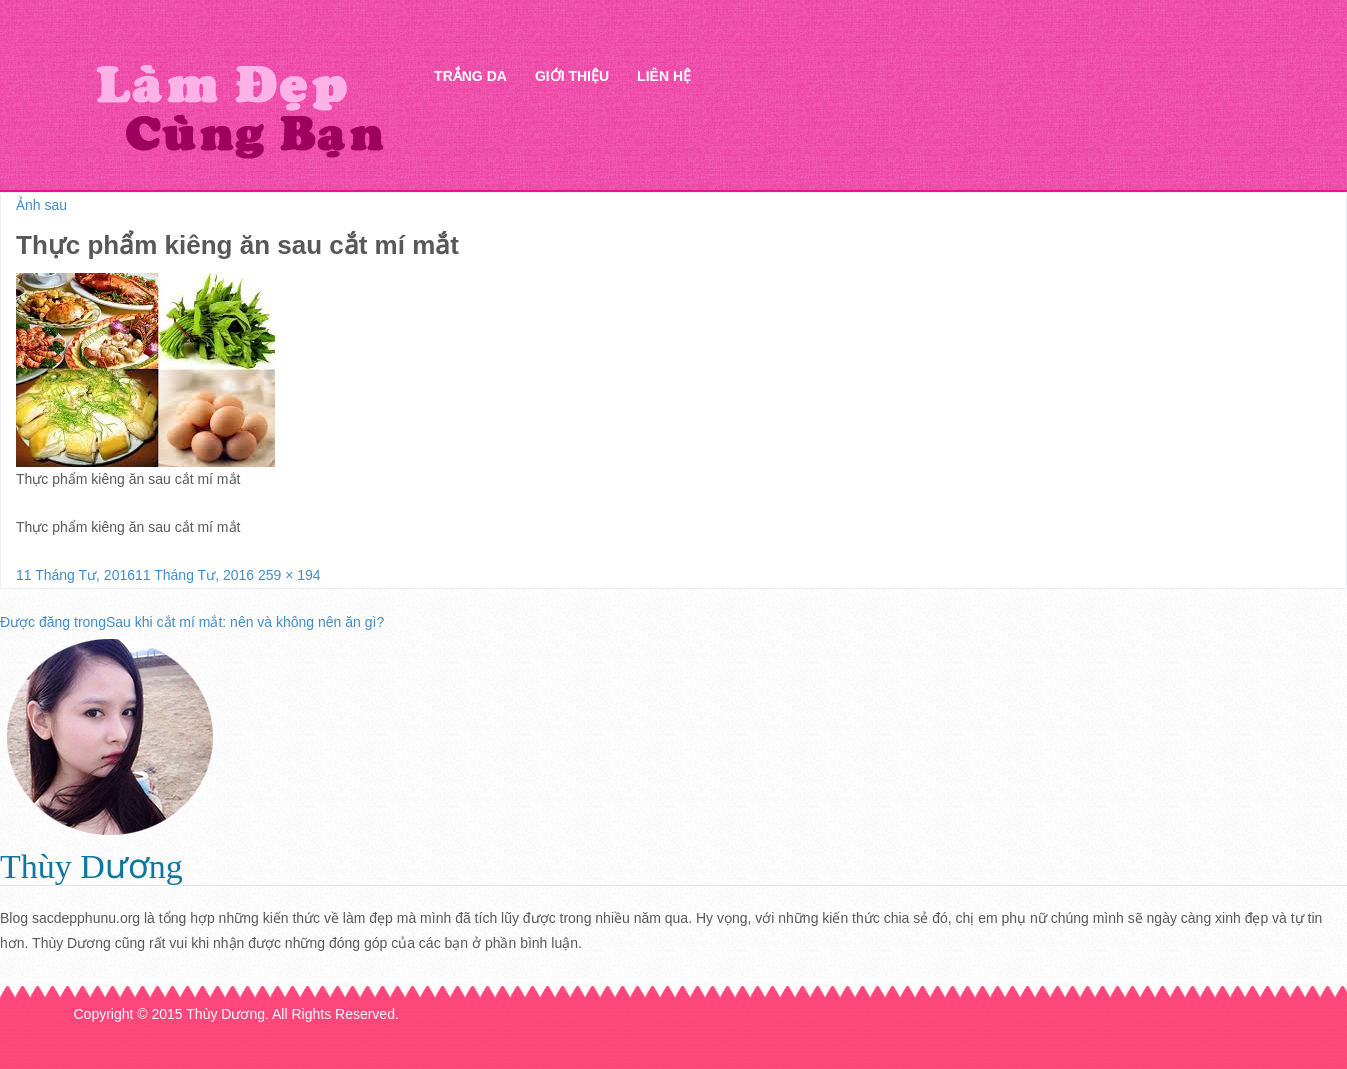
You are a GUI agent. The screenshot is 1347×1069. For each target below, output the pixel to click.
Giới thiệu (572, 76)
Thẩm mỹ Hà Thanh (239, 110)
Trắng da (470, 76)
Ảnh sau (41, 205)
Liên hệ (664, 76)
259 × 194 (289, 575)
